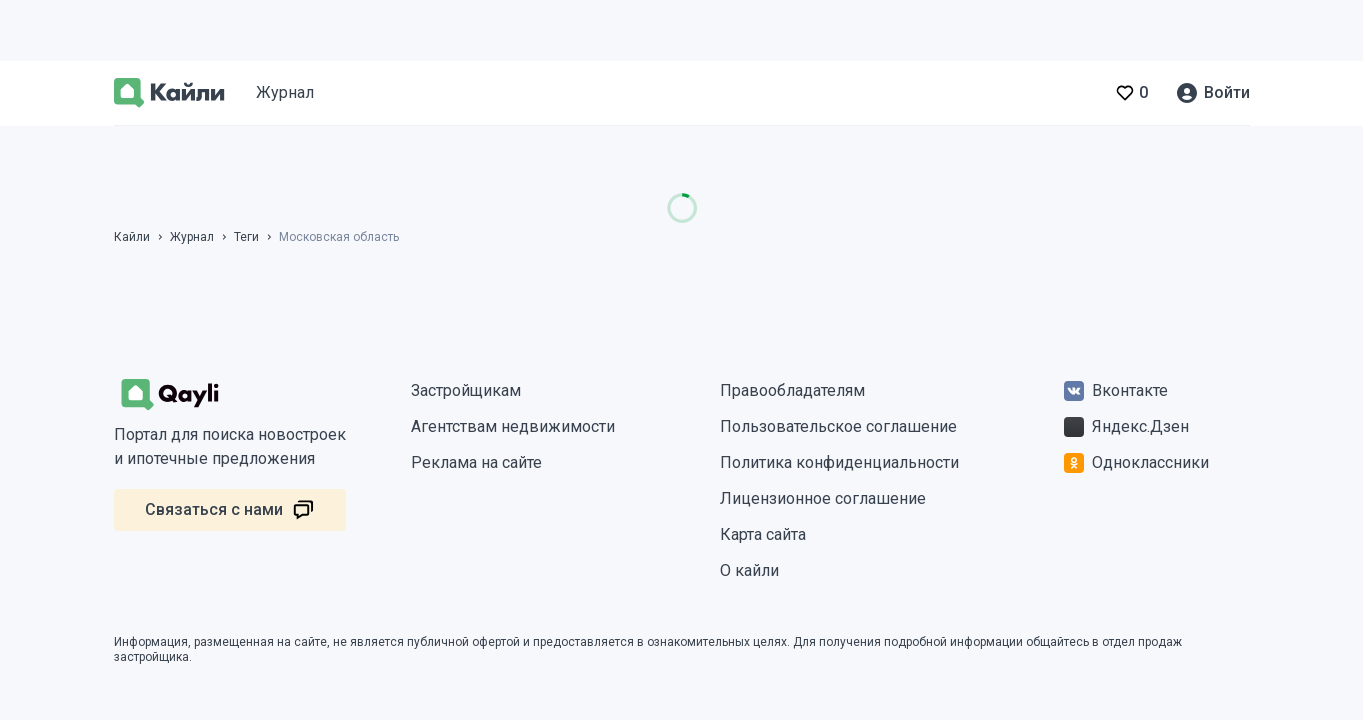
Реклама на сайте (476, 462)
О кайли (749, 570)
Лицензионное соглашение (823, 498)
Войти (1227, 92)
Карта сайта (763, 534)
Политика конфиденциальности (839, 462)
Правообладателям (792, 390)
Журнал (285, 92)
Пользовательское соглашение (838, 426)
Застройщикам (466, 390)
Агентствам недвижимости (513, 426)
